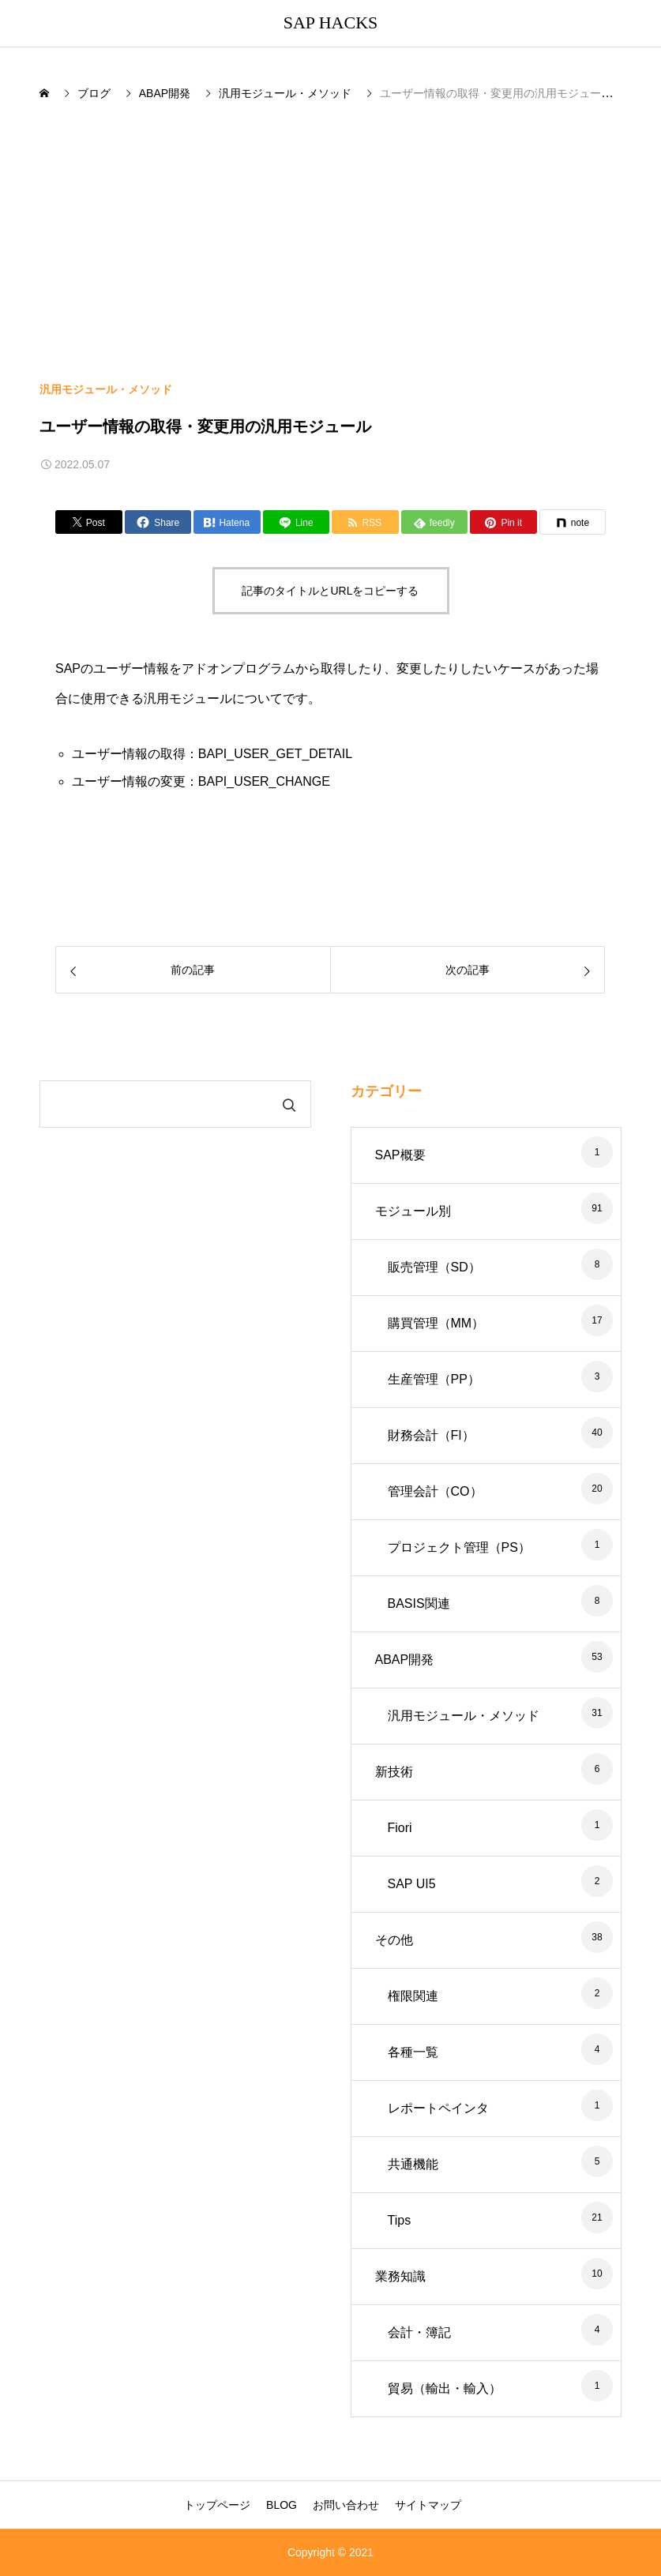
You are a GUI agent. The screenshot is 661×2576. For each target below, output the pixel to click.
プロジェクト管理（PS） (459, 1547)
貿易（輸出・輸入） (444, 2388)
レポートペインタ (438, 2108)
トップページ (217, 2505)
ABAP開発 (404, 1659)
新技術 (394, 1771)
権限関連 (413, 1996)
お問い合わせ (346, 2505)
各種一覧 (413, 2052)
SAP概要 (400, 1155)
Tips (399, 2220)
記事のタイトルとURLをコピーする (330, 590)
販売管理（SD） (434, 1267)
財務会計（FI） (431, 1435)
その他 (394, 1940)
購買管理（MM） (436, 1323)
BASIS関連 (419, 1603)
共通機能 (413, 2164)
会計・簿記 (419, 2332)
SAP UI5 (412, 1884)
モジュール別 (413, 1211)
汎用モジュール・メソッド (105, 389)
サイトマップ (428, 2505)
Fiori (400, 1827)
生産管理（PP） (434, 1379)
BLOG (281, 2505)
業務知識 (400, 2276)
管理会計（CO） (435, 1491)
